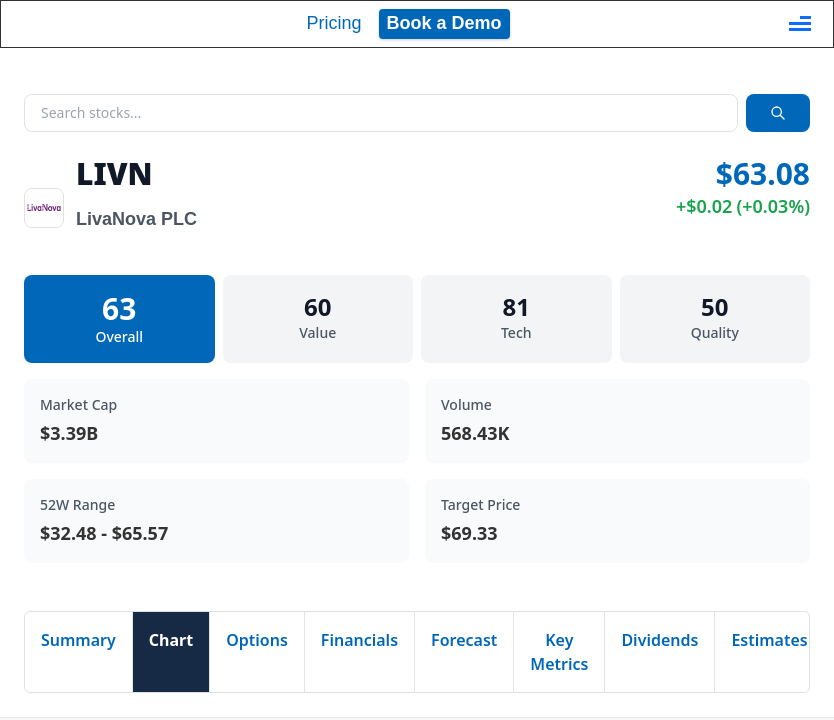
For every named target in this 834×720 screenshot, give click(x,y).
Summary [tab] (78, 640)
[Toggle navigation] (800, 24)
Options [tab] (257, 640)
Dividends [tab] (659, 640)
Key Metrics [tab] (559, 652)
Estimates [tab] (769, 640)
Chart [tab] (171, 640)
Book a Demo (444, 23)
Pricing (333, 23)
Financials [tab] (359, 640)
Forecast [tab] (464, 640)
